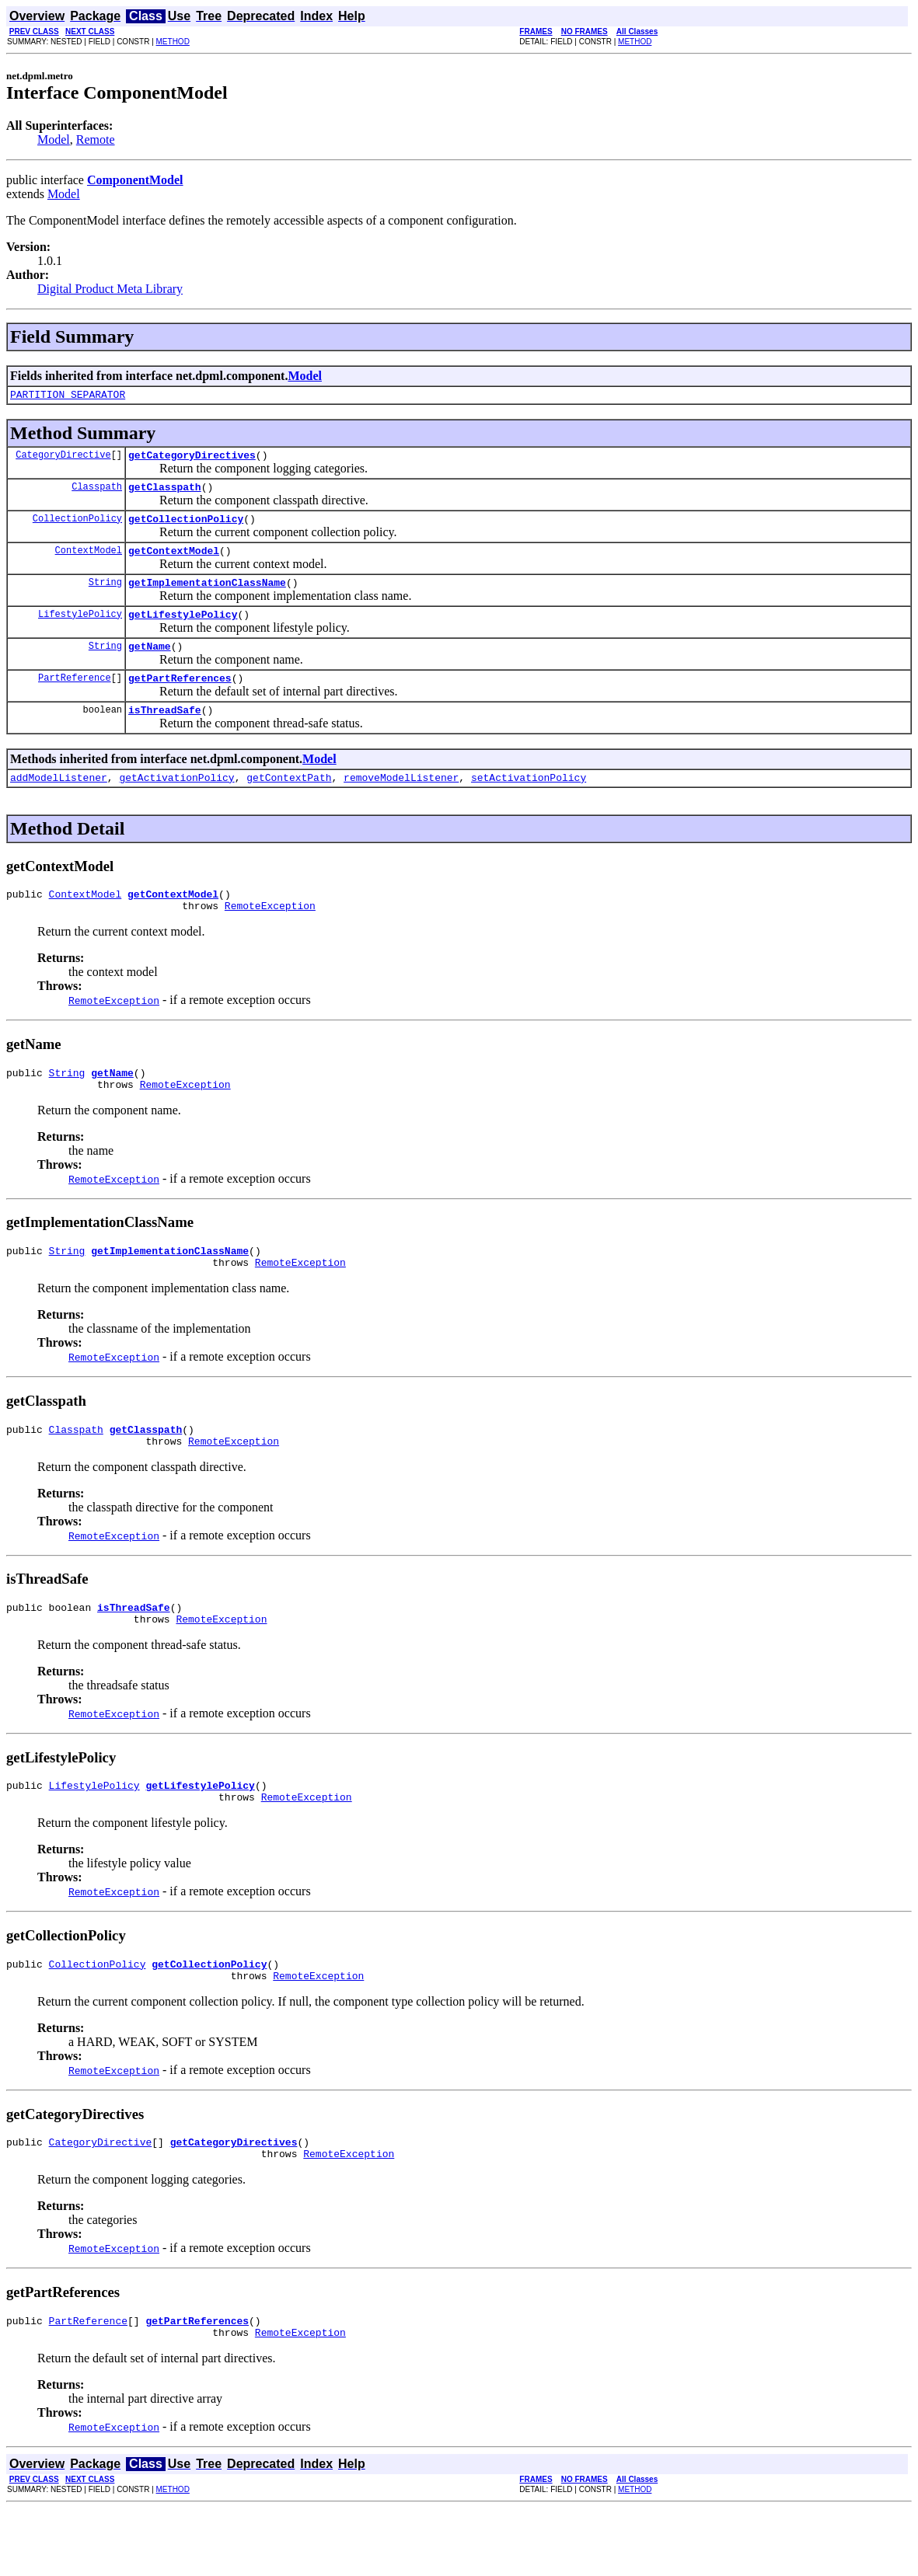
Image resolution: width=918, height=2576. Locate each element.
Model (53, 139)
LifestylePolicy (80, 629)
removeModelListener (401, 803)
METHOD (173, 41)
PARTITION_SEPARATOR (67, 396)
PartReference (74, 698)
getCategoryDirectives (192, 459)
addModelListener (58, 803)
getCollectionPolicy (185, 528)
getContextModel (173, 562)
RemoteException (270, 936)
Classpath (97, 493)
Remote (95, 139)
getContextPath (288, 803)
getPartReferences (180, 699)
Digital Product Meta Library (110, 288)
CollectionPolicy (77, 527)
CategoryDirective (63, 458)
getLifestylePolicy (182, 630)
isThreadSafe (164, 733)
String (105, 595)
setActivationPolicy (528, 803)
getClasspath (164, 493)
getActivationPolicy (176, 803)
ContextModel (88, 561)
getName (149, 664)
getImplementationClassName (207, 596)
